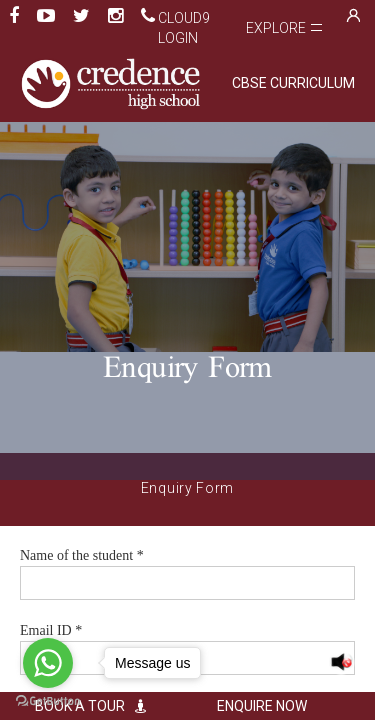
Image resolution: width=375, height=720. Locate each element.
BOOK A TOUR (96, 706)
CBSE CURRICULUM (293, 83)
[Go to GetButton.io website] (48, 700)
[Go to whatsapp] (48, 663)
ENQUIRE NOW (279, 706)
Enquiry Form (187, 488)
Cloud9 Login (184, 28)
